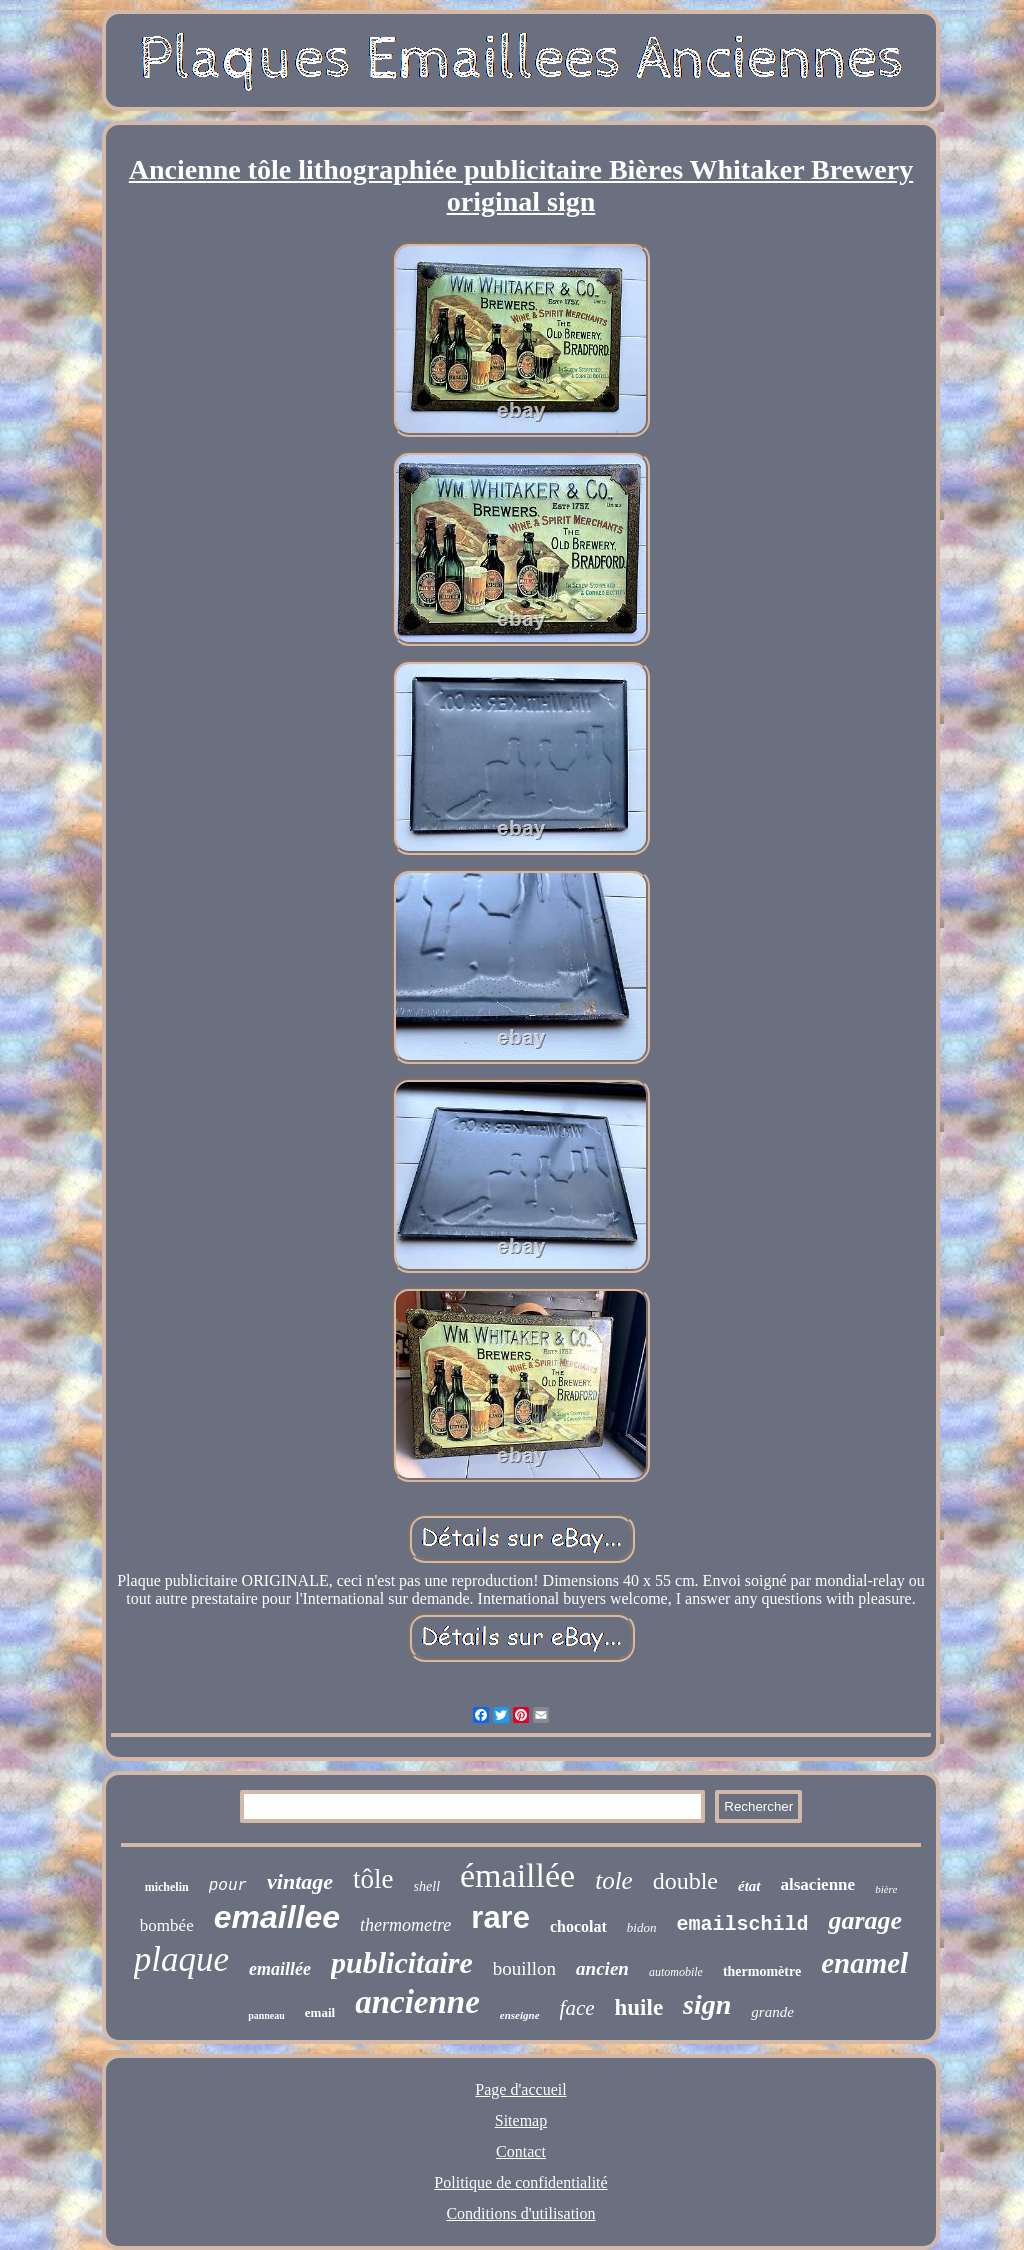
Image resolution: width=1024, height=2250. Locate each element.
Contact (521, 2151)
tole (614, 1880)
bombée (167, 1925)
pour (228, 1886)
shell (427, 1886)
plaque (181, 1959)
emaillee (277, 1917)
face (577, 2008)
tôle (373, 1879)
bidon (642, 1927)
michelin (167, 1887)
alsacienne (818, 1884)
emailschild (742, 1924)
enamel (864, 1963)
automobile (676, 1972)
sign (707, 2004)
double (685, 1881)
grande (772, 2012)
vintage (300, 1881)
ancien (602, 1968)
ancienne (417, 2002)
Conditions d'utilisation (520, 2213)
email (320, 2012)
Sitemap (521, 2120)
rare (500, 1917)
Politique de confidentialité (520, 2182)
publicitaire (402, 1962)
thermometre (405, 1925)
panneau (266, 2015)
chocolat (578, 1926)
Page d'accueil (520, 2089)
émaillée (517, 1875)
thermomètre (762, 1971)
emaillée (280, 1969)
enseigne (520, 2015)
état (749, 1886)
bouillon (524, 1968)
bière (886, 1889)
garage (865, 1920)
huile (639, 2007)
